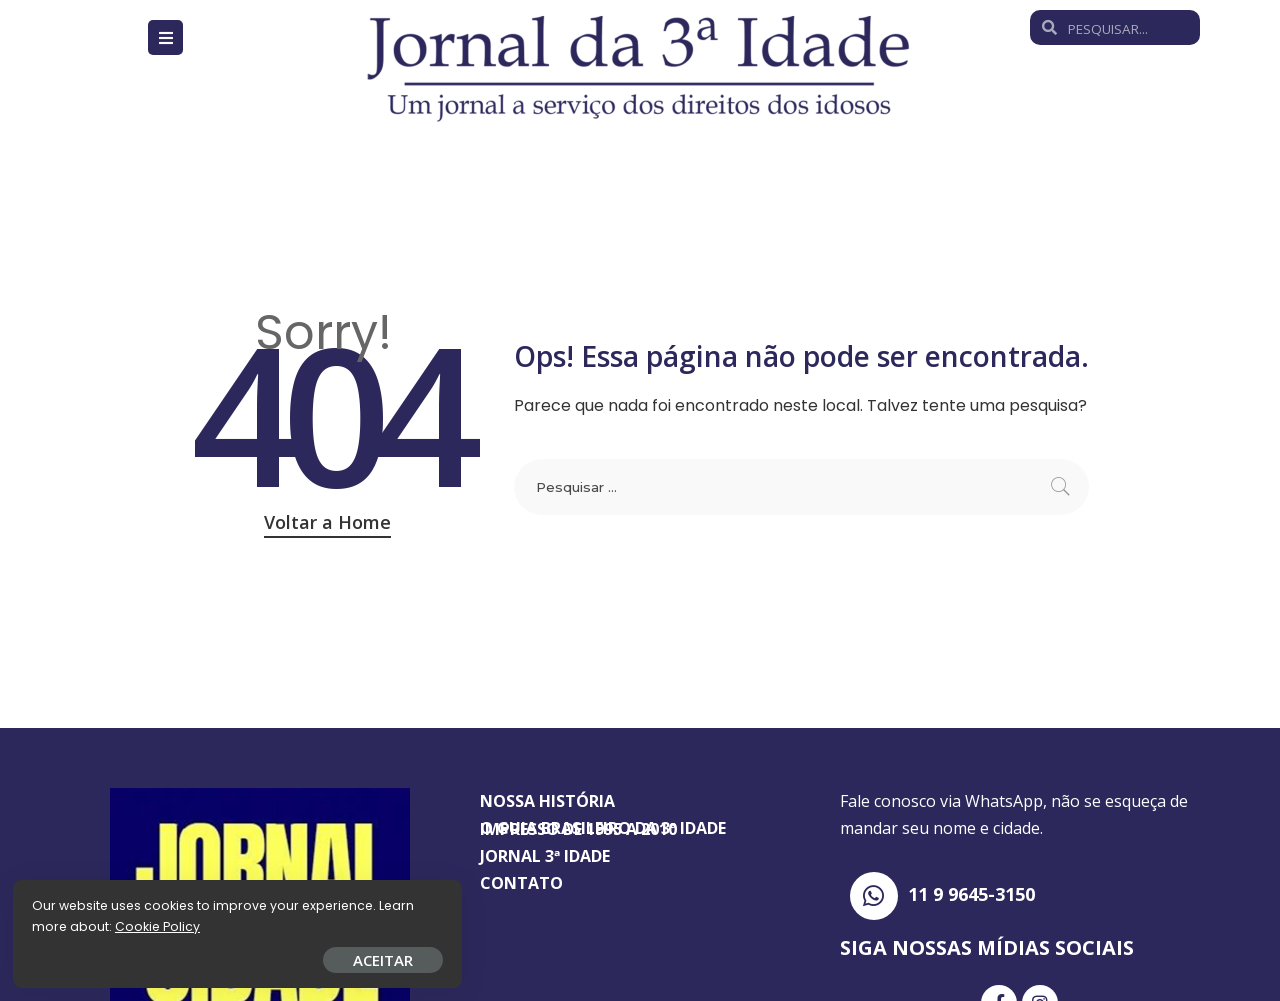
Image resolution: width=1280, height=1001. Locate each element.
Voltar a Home (327, 522)
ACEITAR (235, 957)
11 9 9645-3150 (971, 894)
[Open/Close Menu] (165, 37)
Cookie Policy (77, 923)
